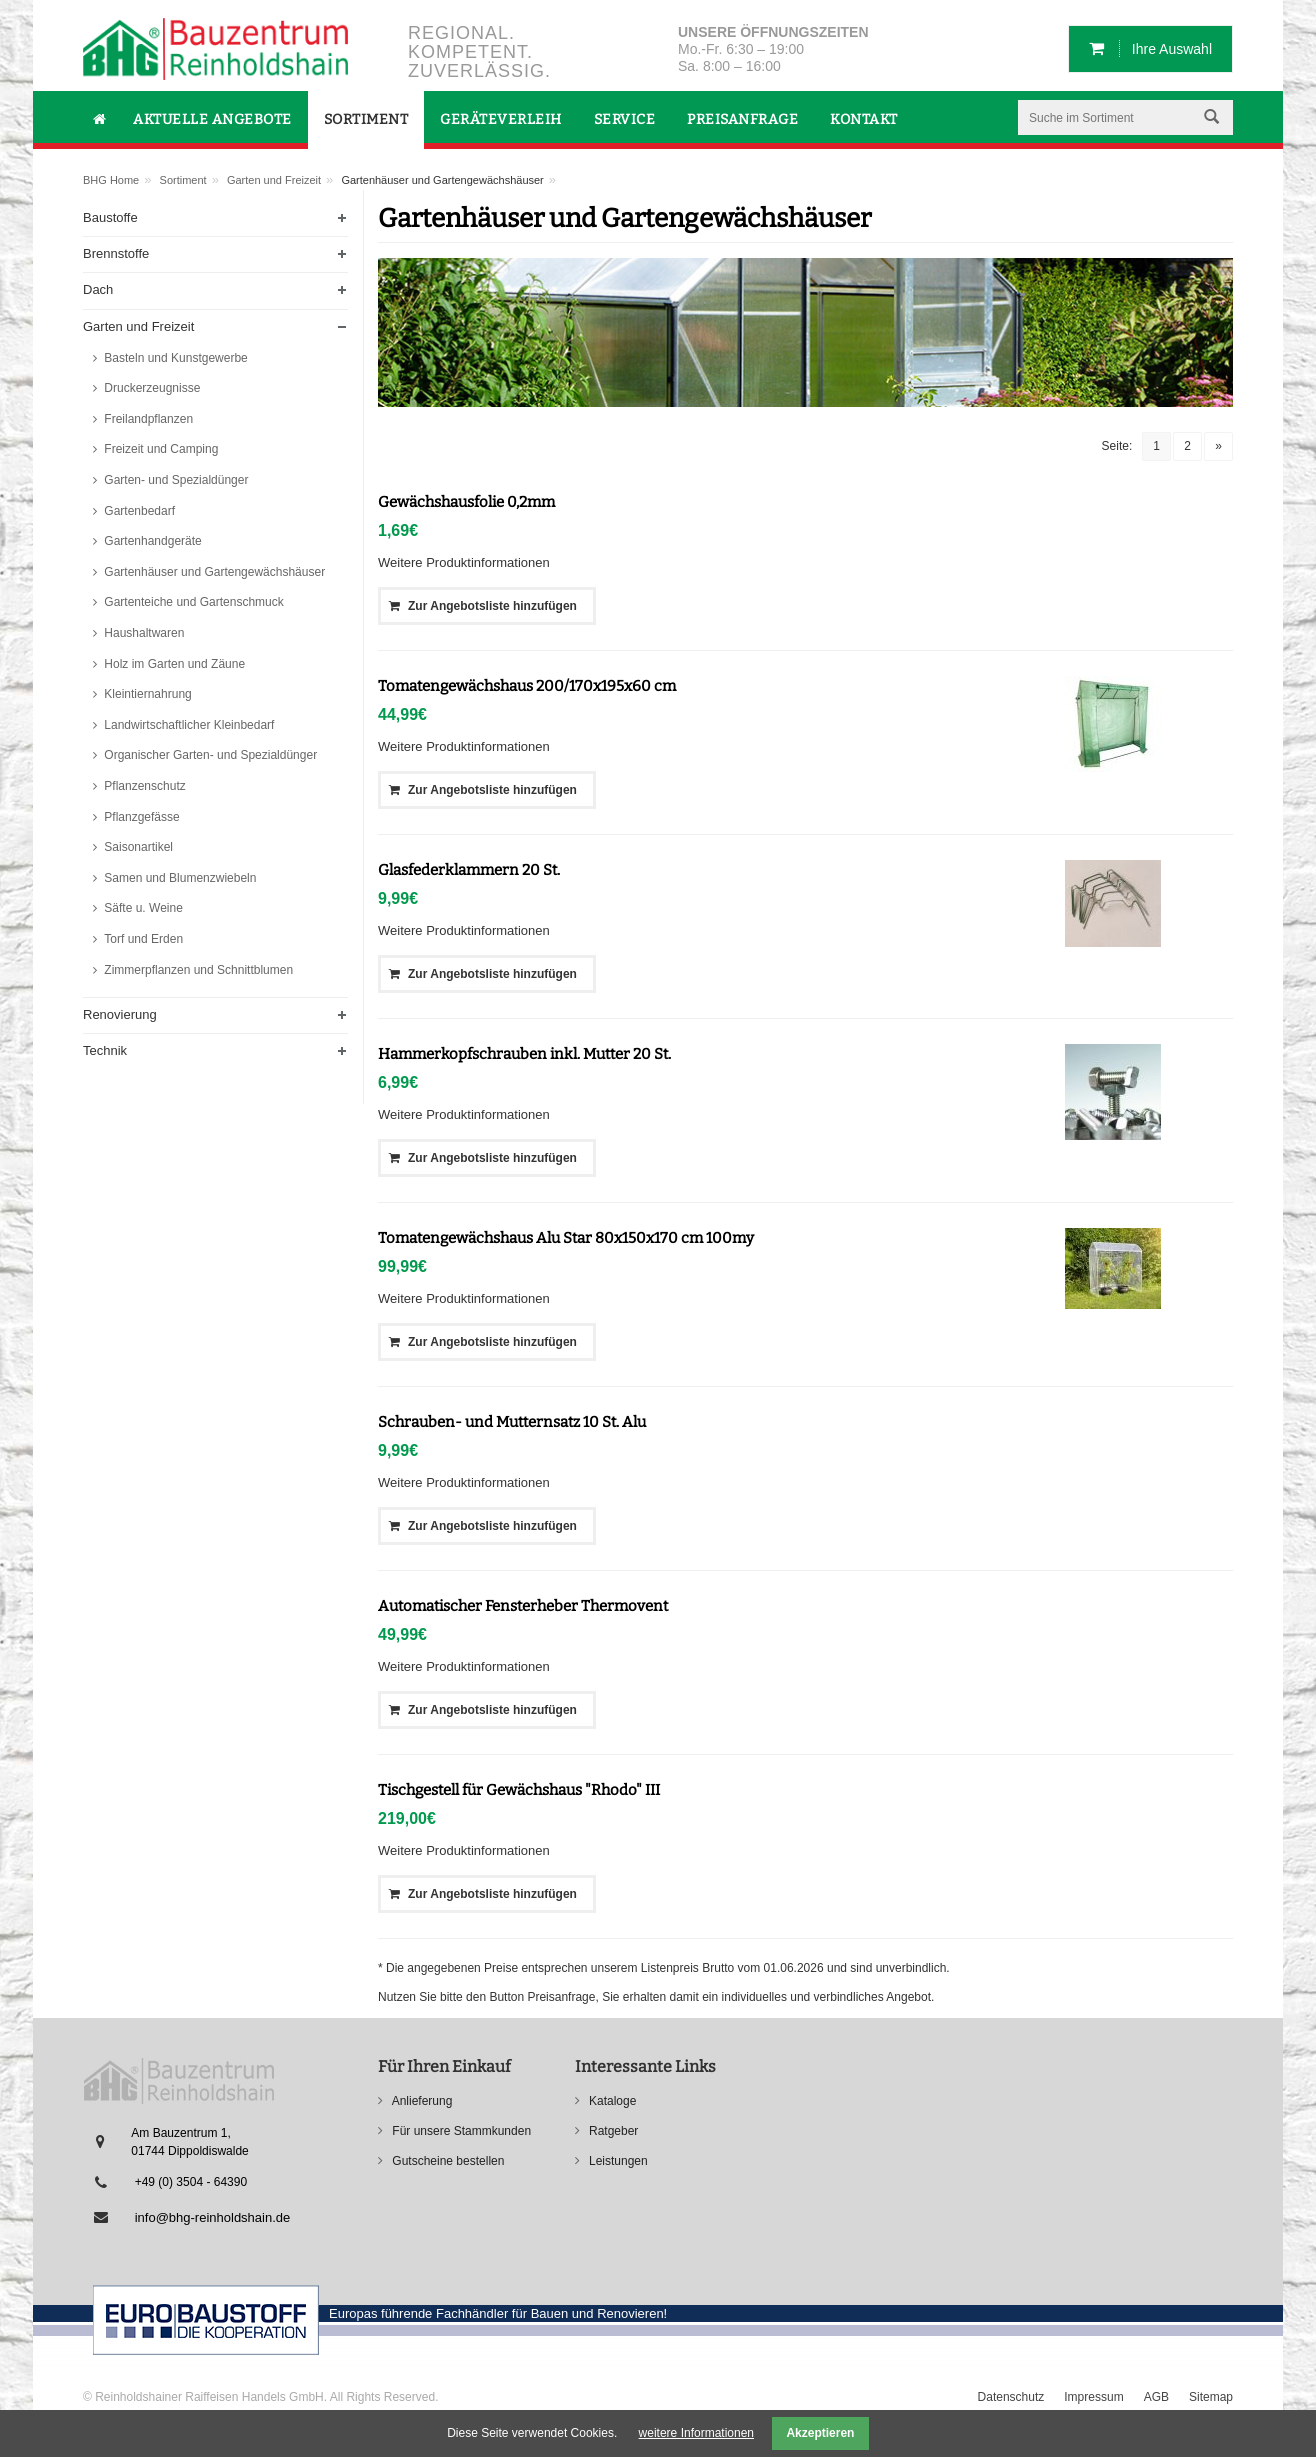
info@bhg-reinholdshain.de (213, 2217)
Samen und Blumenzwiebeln (178, 878)
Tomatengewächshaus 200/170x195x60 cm (527, 686)
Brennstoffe (116, 253)
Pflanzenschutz (143, 786)
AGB (1156, 2397)
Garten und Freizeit (274, 180)
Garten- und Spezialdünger (174, 480)
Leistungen (617, 2161)
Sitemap (1211, 2397)
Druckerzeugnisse (150, 388)
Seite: (1117, 446)
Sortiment (183, 180)
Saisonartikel (137, 847)
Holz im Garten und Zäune (173, 664)
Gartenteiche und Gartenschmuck (192, 602)
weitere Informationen (696, 2433)
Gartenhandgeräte (151, 541)
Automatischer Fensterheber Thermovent (523, 1606)
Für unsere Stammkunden (460, 2131)
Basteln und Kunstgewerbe (174, 358)
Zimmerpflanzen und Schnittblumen (197, 970)
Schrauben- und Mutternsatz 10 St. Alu (512, 1422)
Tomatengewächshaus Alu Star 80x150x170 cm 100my (566, 1238)
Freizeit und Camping (159, 449)
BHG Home (111, 180)
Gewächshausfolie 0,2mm (466, 502)
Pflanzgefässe (140, 817)
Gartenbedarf (138, 511)
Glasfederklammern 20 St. (469, 870)
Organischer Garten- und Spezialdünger (209, 755)
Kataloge (611, 2101)
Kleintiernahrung (146, 694)
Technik (105, 1050)
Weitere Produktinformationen (464, 562)
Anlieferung (420, 2101)
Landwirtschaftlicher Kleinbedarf (187, 725)
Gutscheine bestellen (446, 2161)
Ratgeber (612, 2131)
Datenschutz (1011, 2397)
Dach (98, 289)
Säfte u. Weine (142, 908)
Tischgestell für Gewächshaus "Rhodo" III (519, 1790)
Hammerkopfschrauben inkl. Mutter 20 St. (524, 1054)
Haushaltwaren (142, 633)
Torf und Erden (142, 939)
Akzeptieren (820, 2433)
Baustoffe (110, 217)
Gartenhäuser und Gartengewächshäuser (213, 572)
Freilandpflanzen (147, 419)
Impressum (1093, 2397)
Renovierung (120, 1014)
